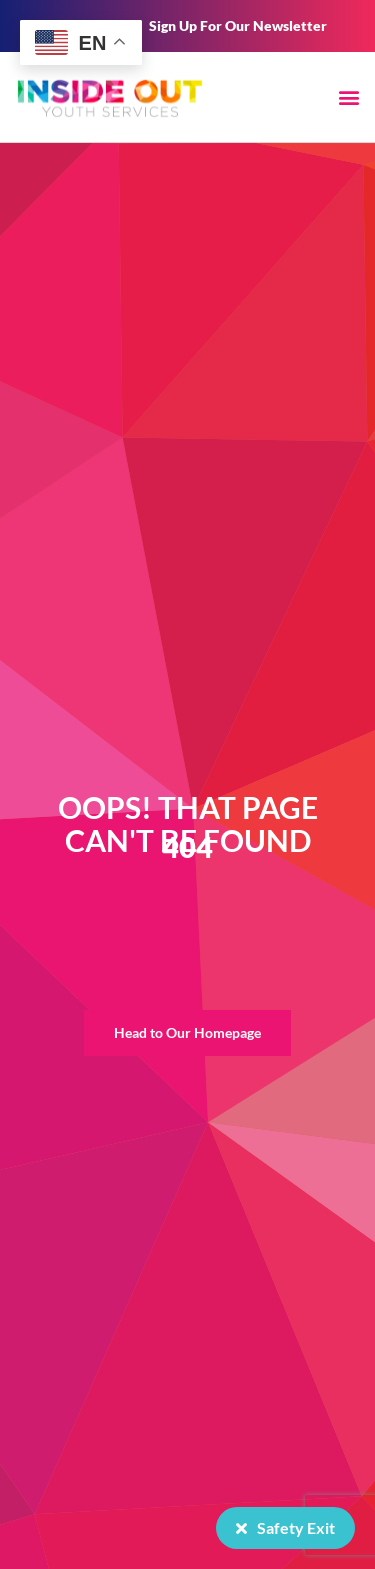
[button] (348, 96)
